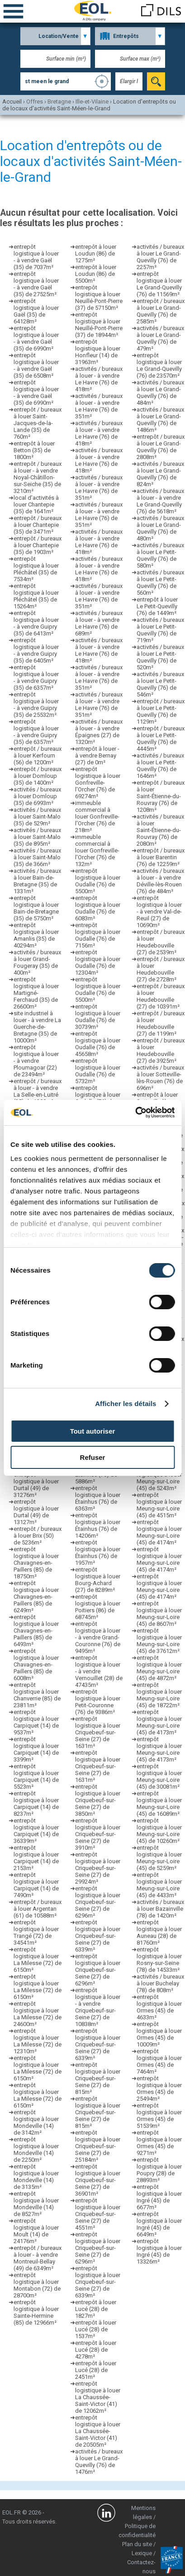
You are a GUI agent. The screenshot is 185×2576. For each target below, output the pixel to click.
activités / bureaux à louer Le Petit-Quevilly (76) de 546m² (160, 684)
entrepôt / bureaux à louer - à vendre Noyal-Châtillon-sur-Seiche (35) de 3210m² (38, 477)
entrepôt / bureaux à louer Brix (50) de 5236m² (38, 1535)
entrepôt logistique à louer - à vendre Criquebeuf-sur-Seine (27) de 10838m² (97, 2007)
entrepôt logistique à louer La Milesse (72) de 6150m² (38, 1959)
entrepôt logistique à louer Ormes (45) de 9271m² (159, 2142)
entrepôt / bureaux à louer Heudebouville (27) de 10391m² (161, 996)
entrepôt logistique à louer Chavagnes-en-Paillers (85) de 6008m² (36, 1664)
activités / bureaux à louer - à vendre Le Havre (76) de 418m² (99, 379)
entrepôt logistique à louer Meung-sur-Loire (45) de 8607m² (159, 1613)
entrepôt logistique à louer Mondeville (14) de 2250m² (36, 2149)
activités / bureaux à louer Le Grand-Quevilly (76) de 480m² (160, 528)
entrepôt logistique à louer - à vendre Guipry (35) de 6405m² (36, 650)
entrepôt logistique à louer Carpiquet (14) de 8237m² (36, 1803)
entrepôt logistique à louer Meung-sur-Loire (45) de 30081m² (159, 1776)
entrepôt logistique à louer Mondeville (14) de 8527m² (36, 2203)
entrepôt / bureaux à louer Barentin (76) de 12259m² (161, 857)
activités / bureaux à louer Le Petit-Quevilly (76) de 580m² (160, 555)
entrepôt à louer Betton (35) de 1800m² (34, 450)
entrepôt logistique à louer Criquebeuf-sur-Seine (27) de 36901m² (97, 2180)
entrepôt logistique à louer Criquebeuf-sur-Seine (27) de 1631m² (97, 1732)
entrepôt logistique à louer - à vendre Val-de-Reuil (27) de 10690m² (159, 911)
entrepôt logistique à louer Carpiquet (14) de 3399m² (36, 1749)
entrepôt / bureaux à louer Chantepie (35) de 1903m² (38, 545)
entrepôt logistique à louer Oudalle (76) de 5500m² (97, 881)
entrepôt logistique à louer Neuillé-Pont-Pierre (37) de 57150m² (99, 297)
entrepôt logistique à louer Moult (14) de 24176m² (36, 2231)
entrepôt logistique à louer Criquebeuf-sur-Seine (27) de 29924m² (97, 1868)
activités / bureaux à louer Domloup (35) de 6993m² (37, 796)
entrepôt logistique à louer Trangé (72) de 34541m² (36, 1932)
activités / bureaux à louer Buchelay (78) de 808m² (160, 1983)
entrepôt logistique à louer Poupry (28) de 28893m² (159, 2169)
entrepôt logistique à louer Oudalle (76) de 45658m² (97, 1043)
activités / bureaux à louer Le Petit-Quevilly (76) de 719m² (160, 630)
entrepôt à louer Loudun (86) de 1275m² (95, 253)
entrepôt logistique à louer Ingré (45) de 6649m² (159, 2224)
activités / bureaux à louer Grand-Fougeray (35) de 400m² (37, 962)
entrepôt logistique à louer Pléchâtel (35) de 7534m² (36, 568)
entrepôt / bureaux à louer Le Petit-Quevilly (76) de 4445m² (161, 738)
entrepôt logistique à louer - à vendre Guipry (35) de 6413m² (36, 623)
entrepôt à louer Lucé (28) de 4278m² (95, 2349)
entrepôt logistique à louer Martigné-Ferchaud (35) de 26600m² (36, 993)
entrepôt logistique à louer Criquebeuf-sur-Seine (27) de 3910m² (97, 1834)
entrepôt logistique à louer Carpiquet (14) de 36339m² (36, 1830)
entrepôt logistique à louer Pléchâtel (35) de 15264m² (36, 596)
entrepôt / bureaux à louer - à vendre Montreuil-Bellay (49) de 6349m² (38, 2258)
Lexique (142, 2553)
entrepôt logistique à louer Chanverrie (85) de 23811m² (37, 1695)
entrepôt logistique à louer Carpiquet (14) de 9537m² (36, 1722)
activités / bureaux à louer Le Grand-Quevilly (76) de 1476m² (99, 2461)
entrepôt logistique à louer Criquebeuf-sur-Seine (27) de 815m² (97, 2078)
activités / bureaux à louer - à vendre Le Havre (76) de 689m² (99, 623)
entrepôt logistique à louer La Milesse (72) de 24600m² (38, 2013)
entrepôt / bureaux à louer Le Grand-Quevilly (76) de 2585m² (161, 311)
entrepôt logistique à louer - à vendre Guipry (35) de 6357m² (36, 677)
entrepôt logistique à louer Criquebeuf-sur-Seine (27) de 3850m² (97, 1800)
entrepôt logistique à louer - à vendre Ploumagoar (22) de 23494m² (36, 1061)
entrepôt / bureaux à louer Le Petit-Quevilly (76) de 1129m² (161, 711)
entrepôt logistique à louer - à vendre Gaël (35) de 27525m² (36, 284)
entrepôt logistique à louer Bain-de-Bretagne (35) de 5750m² (36, 908)
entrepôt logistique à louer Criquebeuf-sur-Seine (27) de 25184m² (97, 2146)
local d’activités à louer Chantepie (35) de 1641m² (36, 504)
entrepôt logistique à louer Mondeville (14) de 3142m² (36, 2122)
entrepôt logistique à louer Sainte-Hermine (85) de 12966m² (36, 2312)
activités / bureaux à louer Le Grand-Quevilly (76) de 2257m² (160, 256)
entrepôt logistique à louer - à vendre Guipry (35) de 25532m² (36, 704)
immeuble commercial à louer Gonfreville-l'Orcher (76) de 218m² (97, 816)
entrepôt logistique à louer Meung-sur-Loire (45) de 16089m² (159, 1803)
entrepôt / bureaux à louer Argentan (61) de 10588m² (38, 1909)
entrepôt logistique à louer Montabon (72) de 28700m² (37, 2285)
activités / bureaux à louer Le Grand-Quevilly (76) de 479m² (160, 338)
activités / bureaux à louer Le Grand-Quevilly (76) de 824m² (160, 474)
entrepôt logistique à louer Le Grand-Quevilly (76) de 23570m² (159, 365)
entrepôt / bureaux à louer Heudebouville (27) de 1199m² (161, 1023)
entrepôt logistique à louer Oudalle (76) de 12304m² (97, 962)
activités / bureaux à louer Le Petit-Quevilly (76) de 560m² (160, 582)
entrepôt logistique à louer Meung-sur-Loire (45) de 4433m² (159, 1885)
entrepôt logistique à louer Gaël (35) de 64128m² (36, 311)
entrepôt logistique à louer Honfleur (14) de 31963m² (97, 351)
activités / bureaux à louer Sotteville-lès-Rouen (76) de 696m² (160, 1077)
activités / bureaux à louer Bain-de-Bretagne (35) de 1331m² (37, 881)
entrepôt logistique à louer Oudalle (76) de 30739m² (97, 1016)
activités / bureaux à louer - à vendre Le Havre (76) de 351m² (99, 406)
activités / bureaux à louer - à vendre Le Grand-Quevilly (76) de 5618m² (160, 501)
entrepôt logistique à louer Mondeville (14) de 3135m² (36, 2176)
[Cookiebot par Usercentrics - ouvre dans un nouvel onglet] (135, 1112)
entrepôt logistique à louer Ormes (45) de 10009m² (159, 2034)
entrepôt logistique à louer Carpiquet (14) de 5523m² (36, 1776)
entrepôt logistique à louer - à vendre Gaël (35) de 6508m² (36, 365)
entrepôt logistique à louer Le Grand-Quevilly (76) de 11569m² (159, 284)
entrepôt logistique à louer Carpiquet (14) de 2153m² (36, 1857)
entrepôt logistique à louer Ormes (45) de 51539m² (159, 2115)
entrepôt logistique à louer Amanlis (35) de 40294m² (36, 935)
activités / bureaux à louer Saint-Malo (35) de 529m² (37, 816)
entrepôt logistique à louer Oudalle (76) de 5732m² (97, 1070)
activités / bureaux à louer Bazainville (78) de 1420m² (160, 1909)
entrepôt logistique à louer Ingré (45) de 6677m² (159, 2197)
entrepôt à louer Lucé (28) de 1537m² (95, 2329)
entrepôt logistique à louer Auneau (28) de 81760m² (159, 1932)
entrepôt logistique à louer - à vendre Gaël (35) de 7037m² (36, 256)
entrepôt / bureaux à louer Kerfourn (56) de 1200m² (38, 755)
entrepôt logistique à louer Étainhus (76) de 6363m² (97, 1498)
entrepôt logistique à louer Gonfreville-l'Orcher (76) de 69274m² (97, 783)
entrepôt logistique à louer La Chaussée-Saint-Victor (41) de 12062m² (97, 2397)
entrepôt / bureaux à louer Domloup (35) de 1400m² (38, 776)
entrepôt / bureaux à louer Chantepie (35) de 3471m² (38, 525)
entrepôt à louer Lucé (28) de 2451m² (95, 2370)
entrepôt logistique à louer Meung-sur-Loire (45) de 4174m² (159, 1532)
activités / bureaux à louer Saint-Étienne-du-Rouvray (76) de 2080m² (160, 830)
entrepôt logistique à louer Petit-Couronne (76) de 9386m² (97, 1701)
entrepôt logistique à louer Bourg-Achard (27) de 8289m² (97, 1579)
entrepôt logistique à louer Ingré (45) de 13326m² (159, 2251)
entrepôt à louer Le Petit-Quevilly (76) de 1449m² (157, 606)
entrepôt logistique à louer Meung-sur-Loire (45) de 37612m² (159, 1640)
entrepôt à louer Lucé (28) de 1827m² (95, 2309)
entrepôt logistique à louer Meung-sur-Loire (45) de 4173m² (159, 1722)
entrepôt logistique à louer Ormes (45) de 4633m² (159, 2007)
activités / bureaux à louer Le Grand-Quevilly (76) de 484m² (160, 392)
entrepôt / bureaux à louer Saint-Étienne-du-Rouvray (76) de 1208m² (161, 796)
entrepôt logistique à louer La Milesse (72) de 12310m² (38, 2041)
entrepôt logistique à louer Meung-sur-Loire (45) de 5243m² (159, 1478)
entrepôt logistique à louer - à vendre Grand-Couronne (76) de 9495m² (97, 1637)
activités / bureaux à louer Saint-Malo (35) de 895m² (37, 837)
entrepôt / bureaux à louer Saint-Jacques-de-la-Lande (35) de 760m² (38, 423)
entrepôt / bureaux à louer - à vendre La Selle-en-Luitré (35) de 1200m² (38, 1091)
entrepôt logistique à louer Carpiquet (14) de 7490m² (36, 1885)
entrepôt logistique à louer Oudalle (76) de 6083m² (97, 908)
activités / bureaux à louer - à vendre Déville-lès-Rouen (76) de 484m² (160, 881)
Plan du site (137, 2544)
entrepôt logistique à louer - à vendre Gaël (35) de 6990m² (36, 338)
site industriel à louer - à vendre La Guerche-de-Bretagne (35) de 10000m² (37, 1027)
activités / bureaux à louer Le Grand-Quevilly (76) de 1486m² (160, 419)
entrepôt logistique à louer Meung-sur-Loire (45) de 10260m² (159, 1830)
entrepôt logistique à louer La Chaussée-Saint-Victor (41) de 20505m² (97, 2431)
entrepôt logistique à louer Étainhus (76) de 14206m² (97, 1525)
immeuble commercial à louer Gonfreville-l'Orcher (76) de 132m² (97, 850)
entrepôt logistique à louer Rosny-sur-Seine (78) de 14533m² (159, 1959)
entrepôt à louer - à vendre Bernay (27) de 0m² (97, 755)
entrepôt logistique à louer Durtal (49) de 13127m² (36, 1511)
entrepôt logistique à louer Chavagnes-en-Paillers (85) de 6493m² (36, 1631)
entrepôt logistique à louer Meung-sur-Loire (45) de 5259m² (159, 1857)
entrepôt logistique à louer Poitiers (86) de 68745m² (97, 1606)
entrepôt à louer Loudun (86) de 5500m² (95, 274)
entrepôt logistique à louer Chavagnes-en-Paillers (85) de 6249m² (36, 1597)
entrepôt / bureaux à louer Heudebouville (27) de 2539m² (161, 942)
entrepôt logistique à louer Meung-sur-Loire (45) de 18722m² (159, 1695)
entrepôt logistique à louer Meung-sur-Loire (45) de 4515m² (159, 1505)
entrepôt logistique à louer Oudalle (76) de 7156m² (97, 935)
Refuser (92, 1457)
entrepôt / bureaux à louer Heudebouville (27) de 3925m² (161, 1050)
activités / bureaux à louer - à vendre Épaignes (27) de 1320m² (99, 731)
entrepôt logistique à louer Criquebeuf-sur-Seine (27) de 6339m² (97, 1936)
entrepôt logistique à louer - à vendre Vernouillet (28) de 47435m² (99, 1671)
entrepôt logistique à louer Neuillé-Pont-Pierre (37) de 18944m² (99, 324)
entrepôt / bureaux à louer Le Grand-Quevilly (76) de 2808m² (161, 446)
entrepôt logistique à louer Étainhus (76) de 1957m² (97, 1552)
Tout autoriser (92, 1431)
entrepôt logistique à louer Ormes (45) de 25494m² (159, 2088)
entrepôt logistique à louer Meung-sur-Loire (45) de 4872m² (159, 1667)
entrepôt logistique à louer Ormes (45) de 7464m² (159, 2061)
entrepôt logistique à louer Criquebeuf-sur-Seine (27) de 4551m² (97, 2214)
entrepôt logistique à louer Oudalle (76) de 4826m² (97, 1098)
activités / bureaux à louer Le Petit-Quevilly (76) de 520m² (160, 657)
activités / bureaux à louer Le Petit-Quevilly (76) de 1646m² (160, 765)
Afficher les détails (125, 1403)
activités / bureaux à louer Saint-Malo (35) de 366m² (37, 857)
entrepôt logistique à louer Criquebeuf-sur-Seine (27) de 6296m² (97, 1902)
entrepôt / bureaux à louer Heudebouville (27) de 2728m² (161, 969)
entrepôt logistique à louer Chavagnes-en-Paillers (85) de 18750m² (36, 1563)
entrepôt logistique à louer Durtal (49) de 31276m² (36, 1484)
